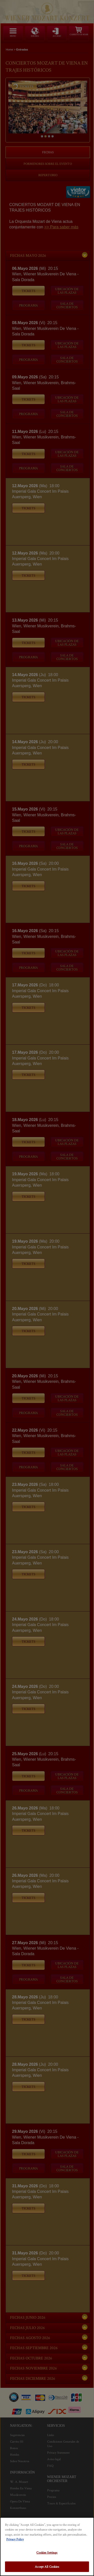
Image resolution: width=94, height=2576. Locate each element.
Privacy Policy (15, 2539)
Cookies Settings (46, 2552)
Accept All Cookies (47, 2566)
